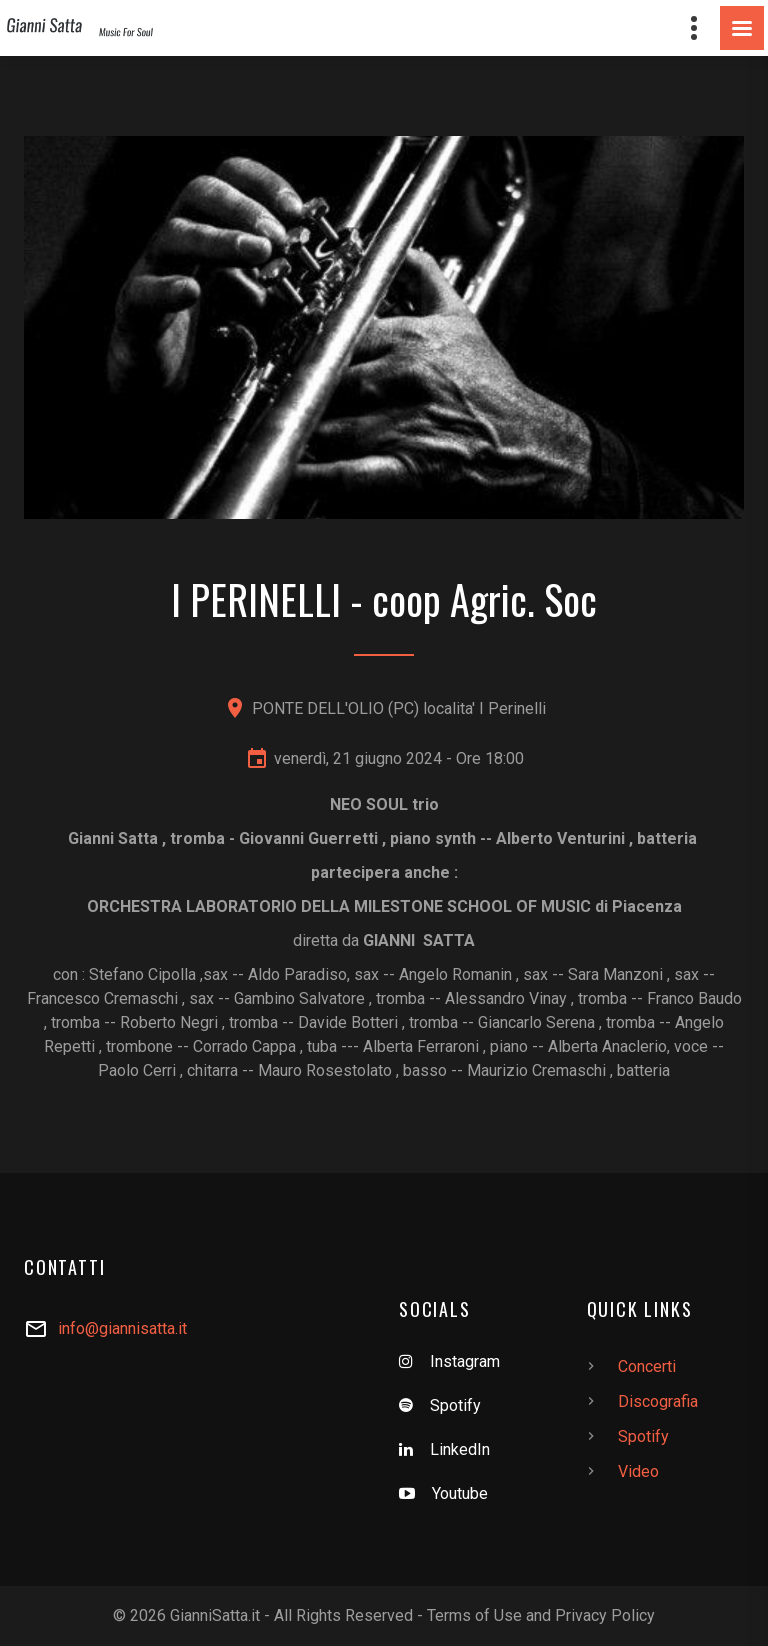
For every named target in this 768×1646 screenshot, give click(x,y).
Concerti (647, 1366)
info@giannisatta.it (122, 1328)
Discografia (658, 1401)
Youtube (460, 1493)
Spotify (455, 1405)
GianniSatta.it (215, 1615)
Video (638, 1471)
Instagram (465, 1361)
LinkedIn (460, 1449)
